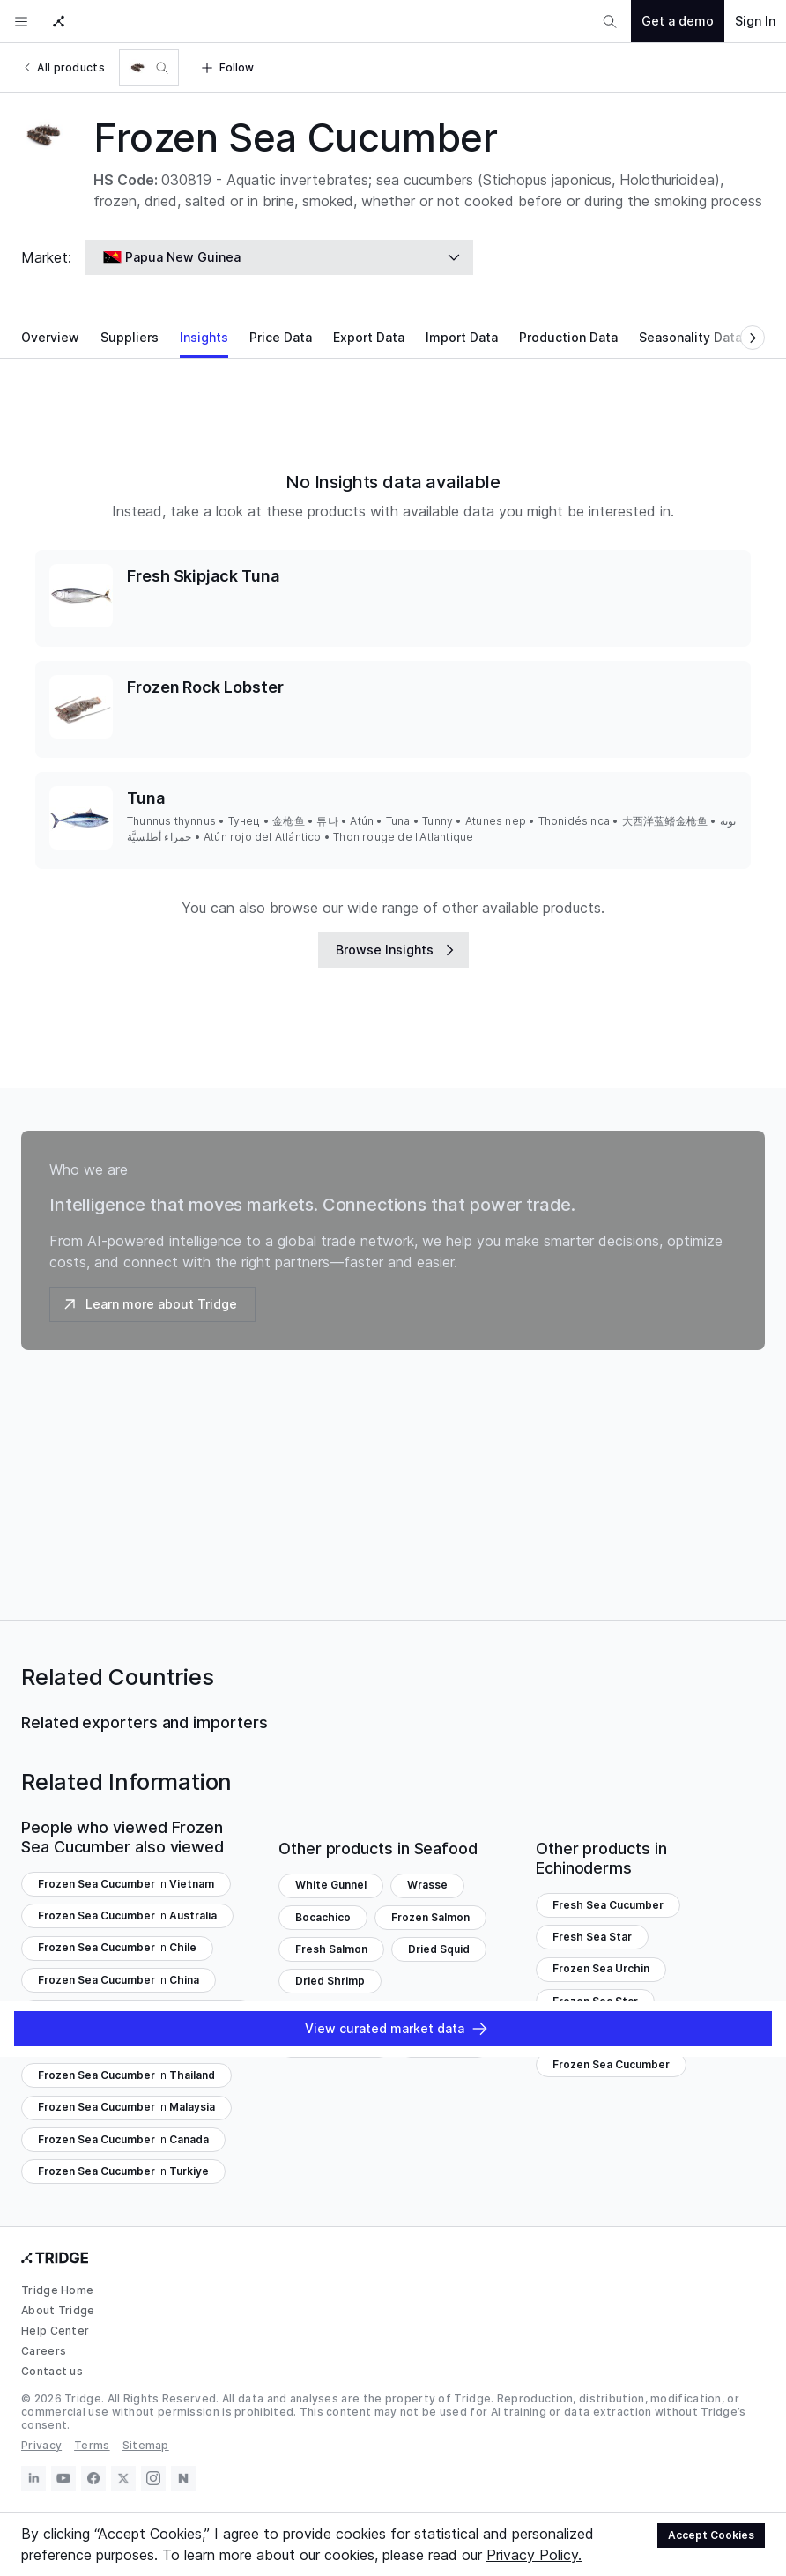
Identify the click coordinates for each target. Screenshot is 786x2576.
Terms (92, 2445)
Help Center (55, 2330)
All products (63, 67)
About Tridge (58, 2310)
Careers (43, 2350)
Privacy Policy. (534, 2555)
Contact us (52, 2371)
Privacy (41, 2445)
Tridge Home (57, 2290)
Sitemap (145, 2445)
